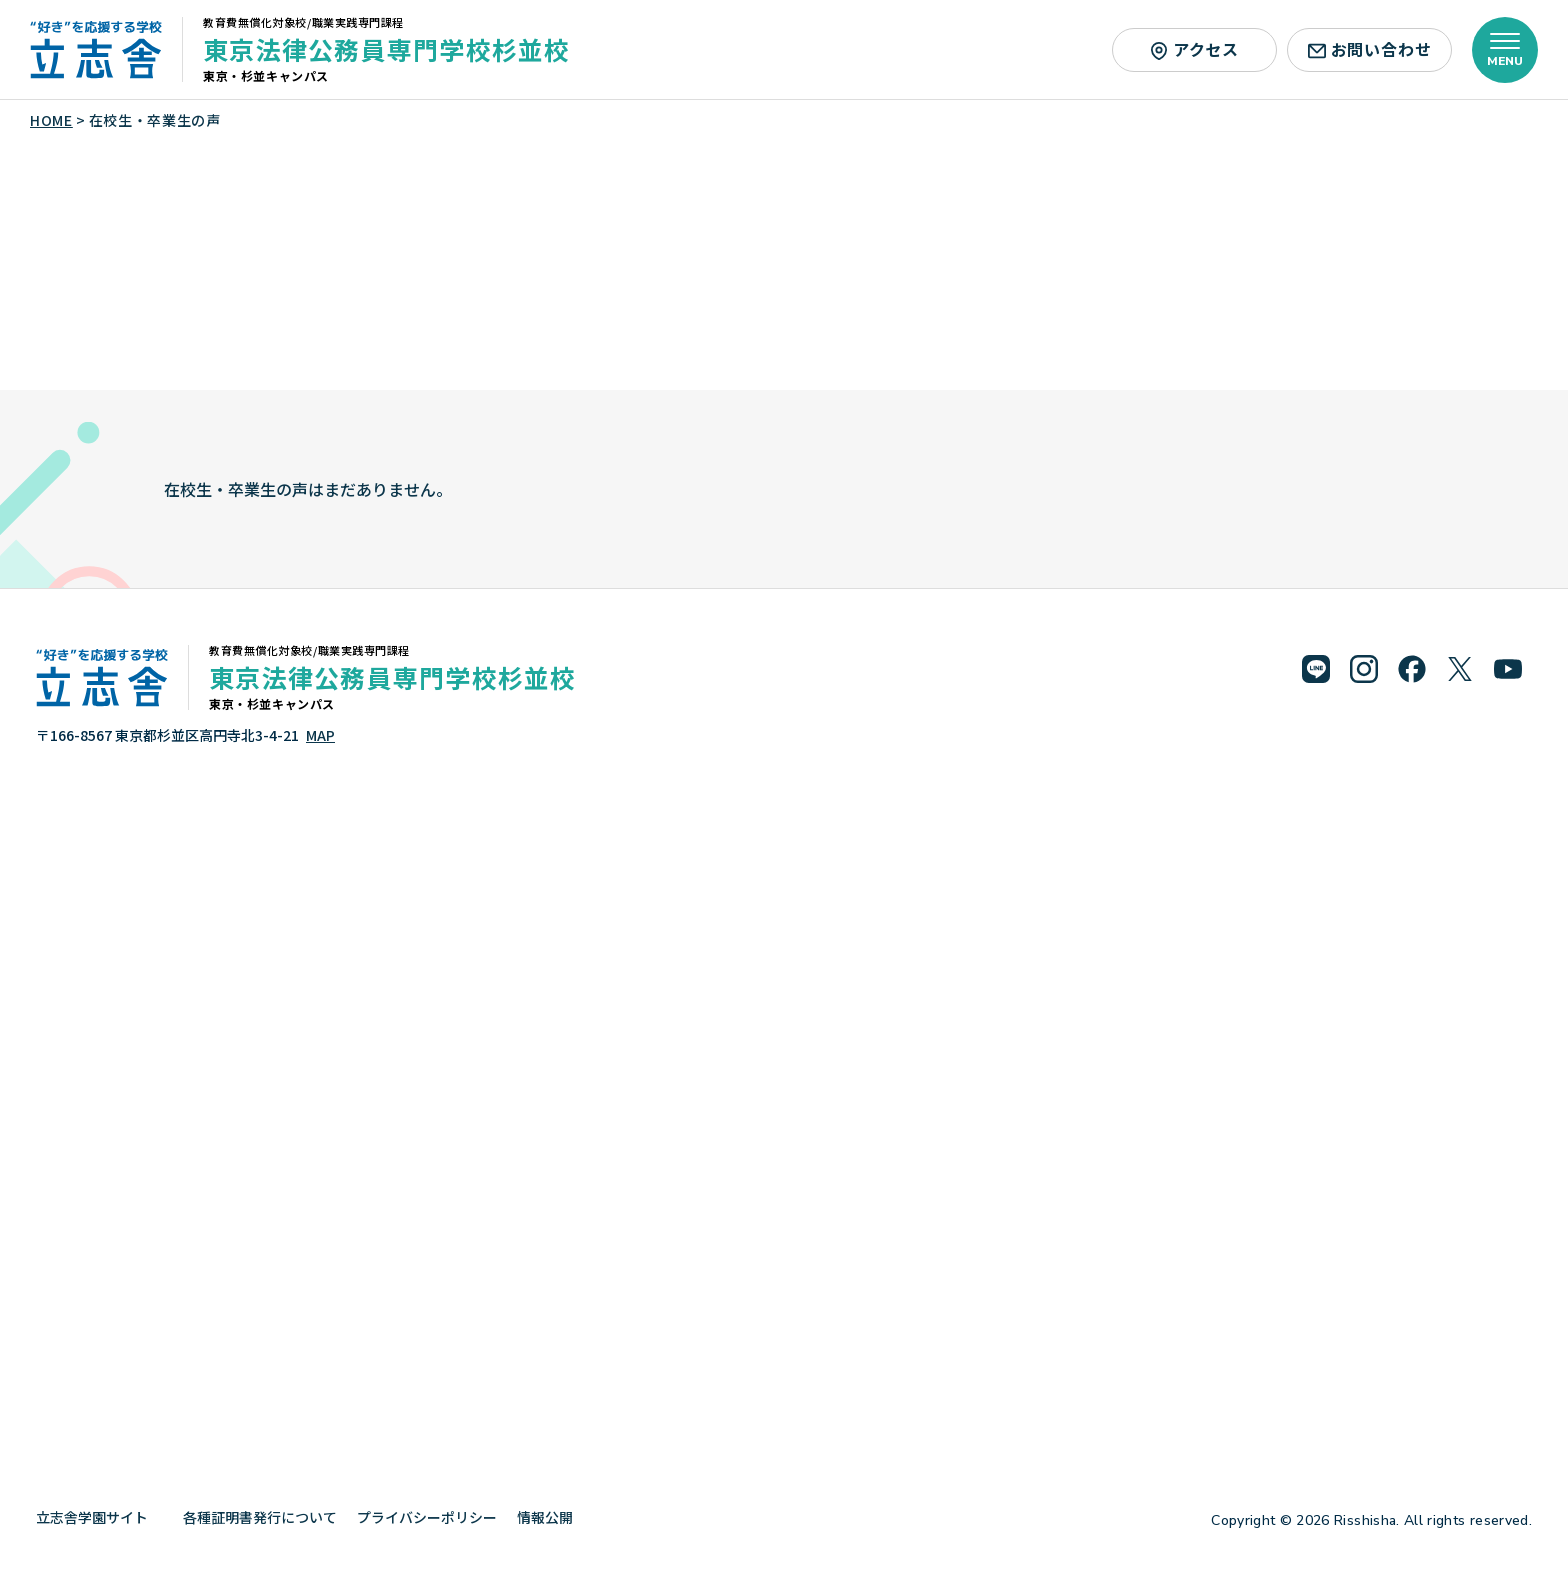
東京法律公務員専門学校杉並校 (387, 49)
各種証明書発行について (260, 1517)
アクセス (1194, 49)
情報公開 (552, 1517)
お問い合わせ (1370, 49)
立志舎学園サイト (99, 1517)
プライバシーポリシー (427, 1517)
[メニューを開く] (1505, 50)
